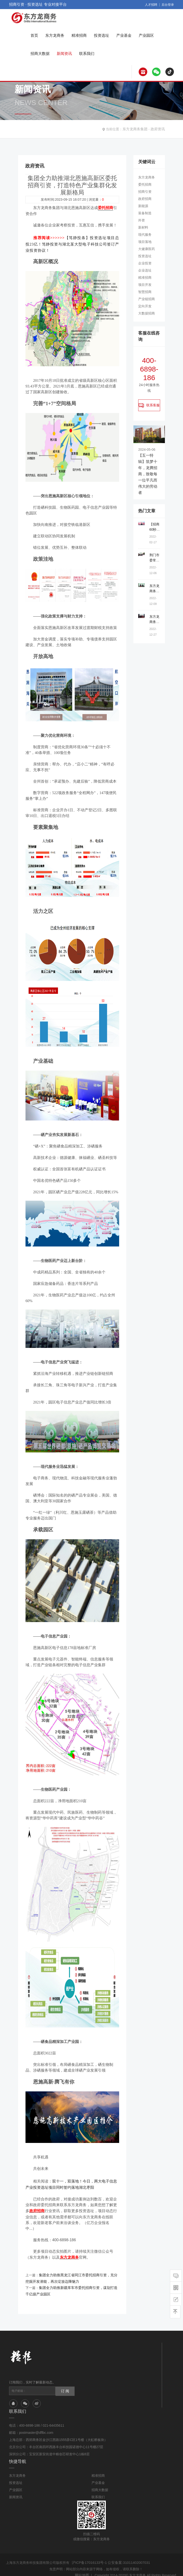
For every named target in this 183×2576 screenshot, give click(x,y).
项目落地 (145, 242)
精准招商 (79, 35)
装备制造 (145, 213)
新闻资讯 (64, 54)
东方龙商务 (54, 35)
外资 (141, 220)
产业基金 (124, 35)
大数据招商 (146, 313)
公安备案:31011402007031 (126, 2554)
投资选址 (101, 35)
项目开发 (145, 285)
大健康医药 (146, 249)
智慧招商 (145, 292)
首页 (34, 35)
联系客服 (149, 405)
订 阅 (64, 2384)
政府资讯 (158, 129)
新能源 (143, 206)
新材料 (143, 227)
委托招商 (145, 184)
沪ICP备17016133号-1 (88, 2554)
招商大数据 (40, 54)
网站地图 (82, 2567)
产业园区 (146, 35)
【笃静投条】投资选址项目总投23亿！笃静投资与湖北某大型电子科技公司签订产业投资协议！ (72, 243)
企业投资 (145, 263)
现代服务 (145, 234)
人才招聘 (152, 4)
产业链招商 (146, 299)
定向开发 (145, 306)
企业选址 (145, 270)
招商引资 (145, 192)
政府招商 (145, 199)
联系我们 (86, 54)
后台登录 (168, 4)
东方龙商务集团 (136, 129)
